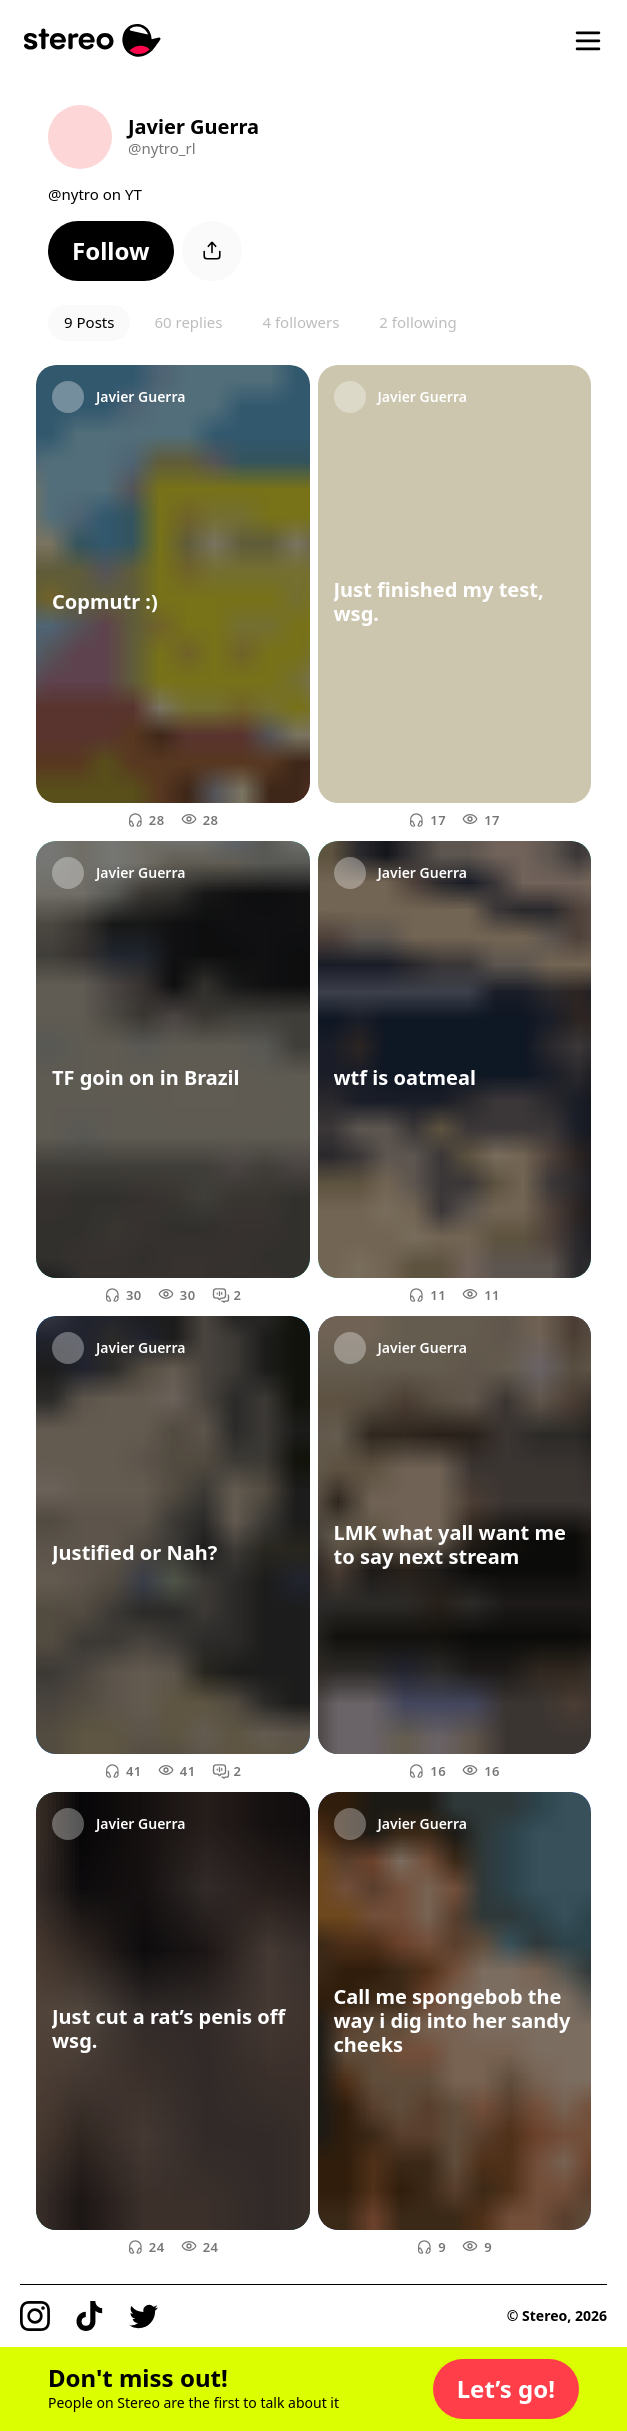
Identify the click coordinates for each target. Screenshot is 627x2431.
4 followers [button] (300, 322)
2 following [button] (417, 322)
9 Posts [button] (89, 322)
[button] (111, 251)
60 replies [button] (188, 322)
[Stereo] (92, 40)
